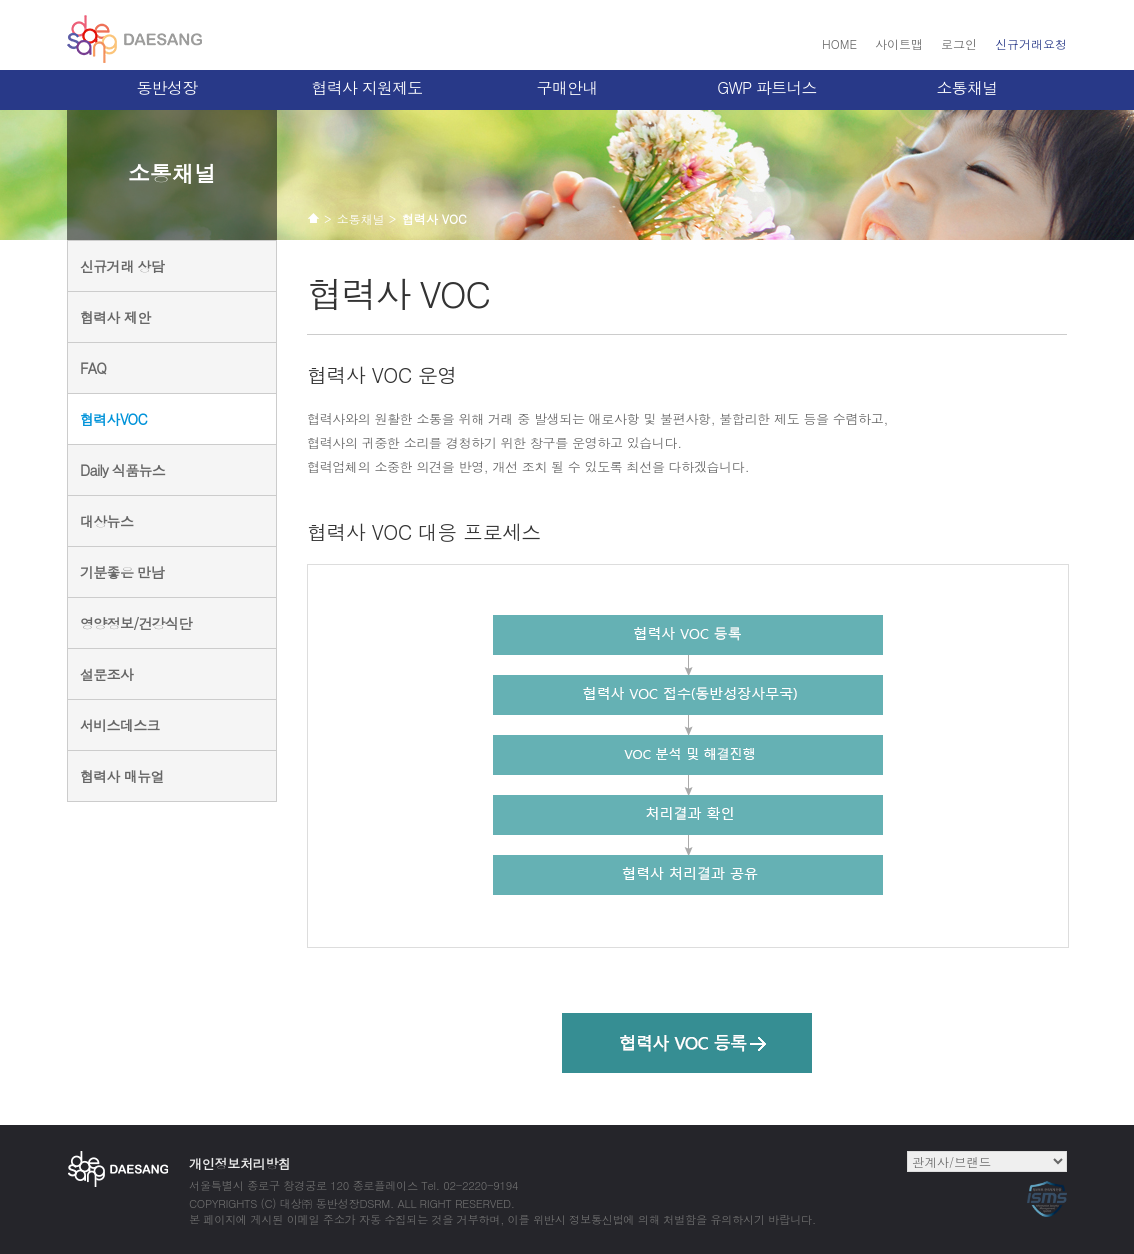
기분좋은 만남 (122, 572)
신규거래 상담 (122, 266)
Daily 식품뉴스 (122, 470)
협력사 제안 (115, 317)
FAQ (93, 368)
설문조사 (106, 674)
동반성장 (167, 87)
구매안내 (567, 87)
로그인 (959, 43)
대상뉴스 (106, 521)
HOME (839, 43)
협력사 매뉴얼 (122, 776)
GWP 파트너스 (767, 87)
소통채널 (967, 87)
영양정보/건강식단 (136, 623)
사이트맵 (899, 43)
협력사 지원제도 (367, 87)
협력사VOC (113, 419)
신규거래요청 (1031, 43)
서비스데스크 (120, 725)
